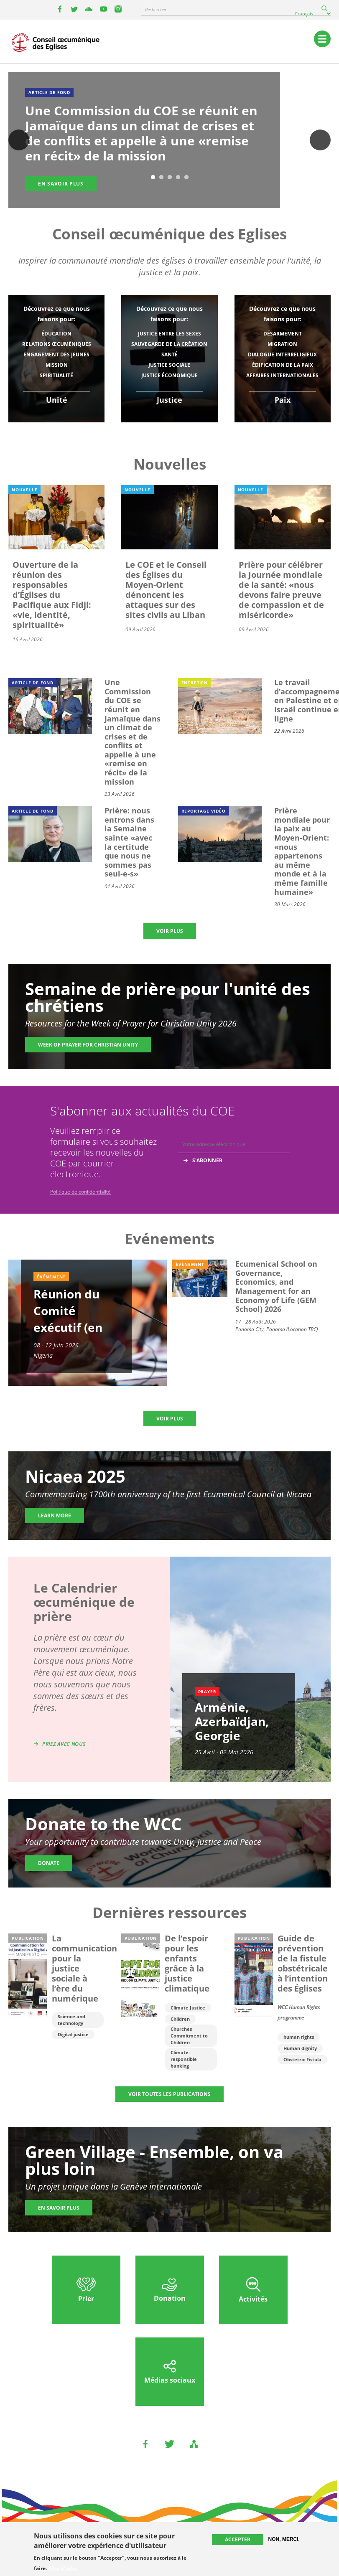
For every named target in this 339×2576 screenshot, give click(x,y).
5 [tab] (186, 177)
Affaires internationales (282, 375)
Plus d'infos (63, 2568)
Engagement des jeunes (56, 354)
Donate (48, 1863)
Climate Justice (188, 2007)
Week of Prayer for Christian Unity (88, 1044)
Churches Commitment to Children (189, 2035)
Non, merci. (284, 2539)
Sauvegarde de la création (169, 344)
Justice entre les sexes (169, 333)
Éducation (56, 333)
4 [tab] (178, 177)
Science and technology (71, 2019)
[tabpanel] (169, 140)
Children (180, 2019)
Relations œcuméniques (56, 344)
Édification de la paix (282, 364)
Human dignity (300, 2048)
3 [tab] (170, 177)
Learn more (54, 1515)
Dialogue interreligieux (282, 354)
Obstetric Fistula (302, 2059)
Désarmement (282, 333)
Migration (282, 344)
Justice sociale (169, 364)
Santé (169, 354)
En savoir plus (61, 183)
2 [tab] (161, 177)
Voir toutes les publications (169, 2094)
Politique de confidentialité (80, 1191)
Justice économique (169, 375)
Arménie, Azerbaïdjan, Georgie (232, 1721)
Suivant (320, 140)
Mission (57, 364)
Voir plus (169, 931)
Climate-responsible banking (184, 2059)
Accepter (237, 2539)
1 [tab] (153, 177)
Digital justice (73, 2034)
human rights (298, 2037)
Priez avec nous (64, 1744)
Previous (18, 140)
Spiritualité (56, 375)
